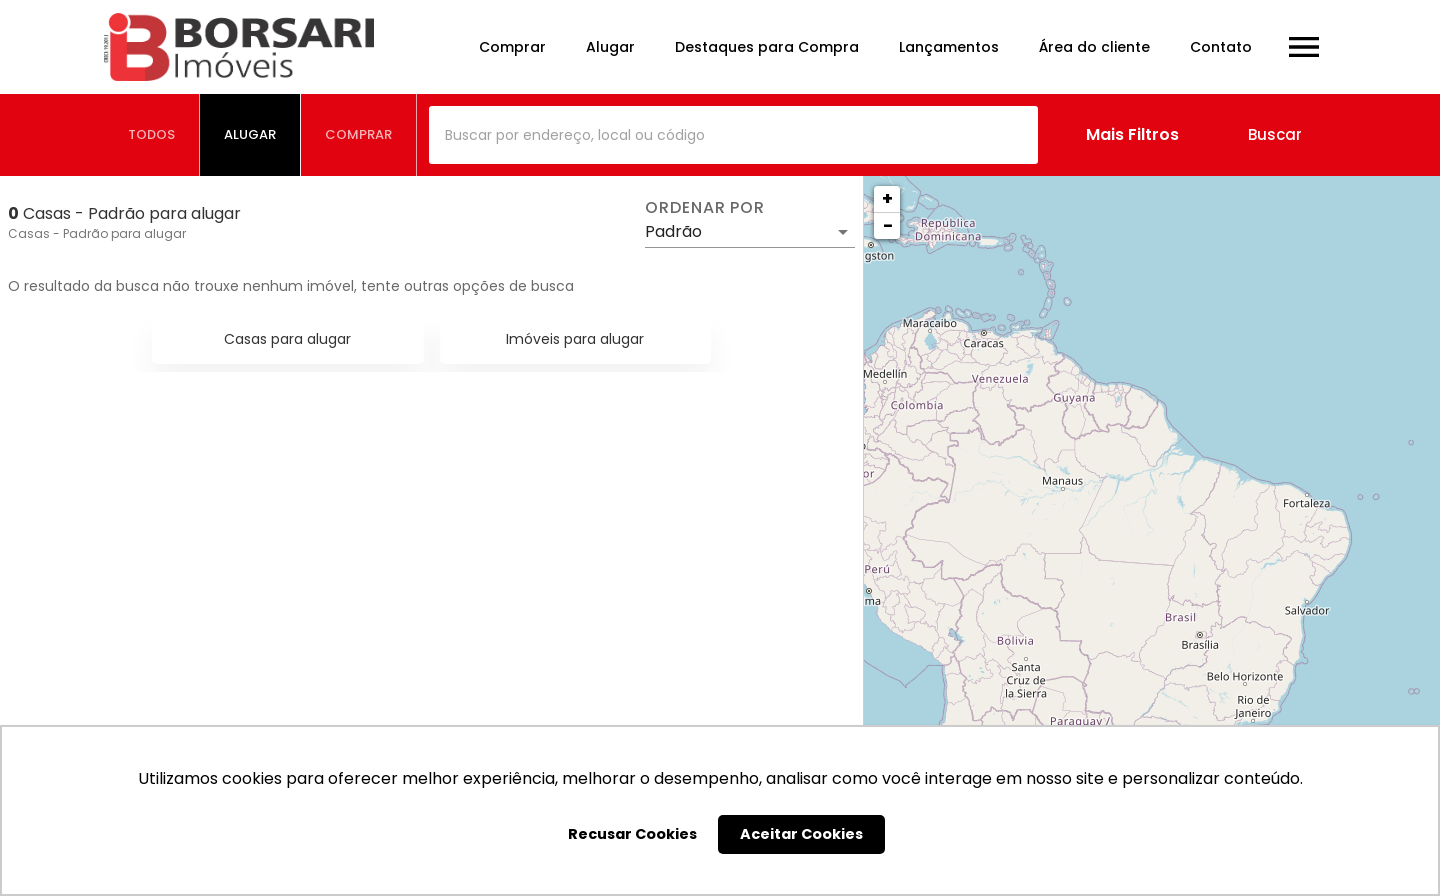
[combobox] (733, 135)
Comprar (512, 47)
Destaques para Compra (767, 47)
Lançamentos (949, 47)
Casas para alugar (287, 339)
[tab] (152, 135)
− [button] (888, 225)
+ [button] (887, 198)
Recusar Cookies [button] (632, 834)
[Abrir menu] (1304, 47)
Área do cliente (1094, 47)
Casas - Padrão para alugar (97, 233)
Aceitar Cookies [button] (801, 834)
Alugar (610, 47)
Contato (1221, 47)
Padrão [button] (673, 231)
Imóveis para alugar (575, 339)
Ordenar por (705, 208)
